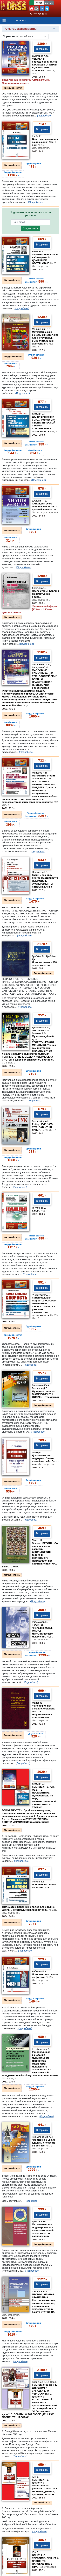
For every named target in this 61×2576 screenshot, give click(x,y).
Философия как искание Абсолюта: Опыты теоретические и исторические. (43, 1713)
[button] (31, 8)
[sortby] (33, 36)
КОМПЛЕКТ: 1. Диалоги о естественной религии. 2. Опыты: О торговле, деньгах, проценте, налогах (45, 2487)
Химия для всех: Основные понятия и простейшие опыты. (45, 508)
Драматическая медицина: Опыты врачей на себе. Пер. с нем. (45, 1459)
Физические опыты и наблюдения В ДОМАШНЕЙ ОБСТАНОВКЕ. (45, 260)
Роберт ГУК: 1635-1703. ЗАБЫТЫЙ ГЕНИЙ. (44, 1127)
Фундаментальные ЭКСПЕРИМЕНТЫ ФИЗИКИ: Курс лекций (45, 1394)
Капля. (40, 1210)
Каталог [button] (20, 20)
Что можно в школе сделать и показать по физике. (44, 2144)
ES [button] (46, 2)
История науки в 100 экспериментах (44, 963)
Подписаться (30, 228)
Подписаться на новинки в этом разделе (30, 214)
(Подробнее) (44, 115)
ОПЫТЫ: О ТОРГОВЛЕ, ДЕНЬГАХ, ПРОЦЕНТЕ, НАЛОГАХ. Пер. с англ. (45, 2561)
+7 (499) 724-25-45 (38, 14)
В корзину (42, 49)
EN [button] (51, 2)
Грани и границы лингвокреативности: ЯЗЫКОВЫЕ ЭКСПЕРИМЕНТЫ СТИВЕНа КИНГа (45, 881)
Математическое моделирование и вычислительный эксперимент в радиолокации (43, 2230)
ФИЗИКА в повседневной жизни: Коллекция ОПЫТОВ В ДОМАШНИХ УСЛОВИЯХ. (45, 66)
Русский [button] (39, 2)
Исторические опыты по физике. (45, 1977)
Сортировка (10, 36)
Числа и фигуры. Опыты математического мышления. (43, 1633)
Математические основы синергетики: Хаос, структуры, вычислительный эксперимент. (45, 339)
